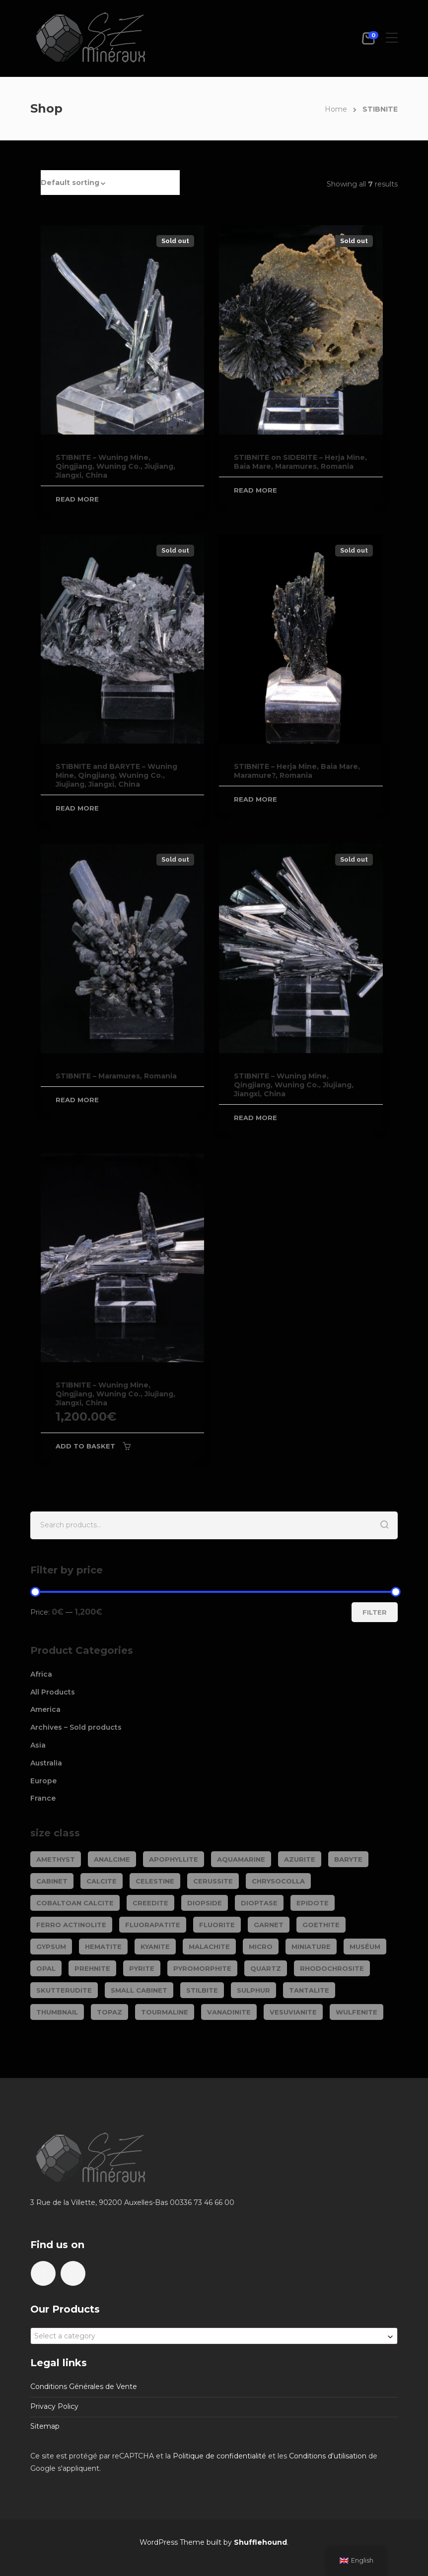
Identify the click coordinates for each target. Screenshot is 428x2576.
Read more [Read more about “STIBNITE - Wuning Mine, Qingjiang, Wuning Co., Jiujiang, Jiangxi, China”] (77, 499)
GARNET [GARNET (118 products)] (269, 1925)
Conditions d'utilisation (327, 2455)
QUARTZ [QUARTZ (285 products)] (265, 1968)
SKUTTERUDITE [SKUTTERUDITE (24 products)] (64, 1990)
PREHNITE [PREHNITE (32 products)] (92, 1968)
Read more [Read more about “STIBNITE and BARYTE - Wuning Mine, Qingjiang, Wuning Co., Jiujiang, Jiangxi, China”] (77, 808)
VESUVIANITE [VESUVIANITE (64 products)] (293, 2012)
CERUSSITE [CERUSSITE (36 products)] (213, 1881)
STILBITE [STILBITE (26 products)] (202, 1990)
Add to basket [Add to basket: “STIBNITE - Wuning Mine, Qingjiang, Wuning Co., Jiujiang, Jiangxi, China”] (85, 1446)
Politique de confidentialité (219, 2455)
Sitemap (45, 2426)
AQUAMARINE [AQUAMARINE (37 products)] (241, 1859)
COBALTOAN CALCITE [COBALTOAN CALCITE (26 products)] (75, 1903)
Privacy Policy (54, 2406)
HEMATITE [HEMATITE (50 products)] (103, 1946)
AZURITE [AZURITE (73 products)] (299, 1859)
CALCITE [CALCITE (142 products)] (101, 1881)
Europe (43, 1780)
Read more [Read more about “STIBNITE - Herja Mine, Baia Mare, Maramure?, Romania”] (255, 799)
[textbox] (214, 2336)
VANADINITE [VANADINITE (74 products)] (229, 2012)
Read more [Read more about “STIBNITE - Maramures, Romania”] (77, 1100)
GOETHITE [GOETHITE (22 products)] (321, 1925)
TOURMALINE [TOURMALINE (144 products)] (164, 2012)
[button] (110, 182)
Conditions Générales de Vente (83, 2386)
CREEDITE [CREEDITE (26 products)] (150, 1903)
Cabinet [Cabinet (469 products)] (52, 1881)
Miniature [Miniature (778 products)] (311, 1946)
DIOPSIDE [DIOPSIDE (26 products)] (204, 1903)
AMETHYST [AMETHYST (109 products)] (55, 1859)
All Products (52, 1692)
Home (336, 109)
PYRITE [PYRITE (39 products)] (141, 1968)
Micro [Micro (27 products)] (261, 1946)
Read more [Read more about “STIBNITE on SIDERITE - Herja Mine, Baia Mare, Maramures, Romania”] (255, 490)
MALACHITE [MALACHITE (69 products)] (209, 1946)
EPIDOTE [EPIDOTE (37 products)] (312, 1903)
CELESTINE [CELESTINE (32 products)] (155, 1881)
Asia (38, 1745)
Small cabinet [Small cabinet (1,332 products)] (139, 1990)
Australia (46, 1763)
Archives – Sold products (76, 1727)
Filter (374, 1612)
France (43, 1798)
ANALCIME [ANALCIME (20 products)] (112, 1859)
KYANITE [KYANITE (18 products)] (155, 1946)
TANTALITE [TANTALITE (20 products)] (309, 1990)
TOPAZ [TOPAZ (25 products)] (109, 2012)
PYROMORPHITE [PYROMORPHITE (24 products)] (202, 1968)
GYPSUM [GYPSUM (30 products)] (51, 1946)
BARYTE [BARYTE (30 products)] (348, 1859)
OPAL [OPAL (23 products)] (46, 1968)
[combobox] (214, 2335)
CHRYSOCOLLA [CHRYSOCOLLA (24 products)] (278, 1881)
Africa (41, 1674)
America (45, 1709)
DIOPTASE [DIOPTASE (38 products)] (259, 1903)
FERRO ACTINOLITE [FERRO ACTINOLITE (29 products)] (71, 1925)
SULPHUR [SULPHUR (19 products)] (253, 1990)
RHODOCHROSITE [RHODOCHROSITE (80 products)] (332, 1968)
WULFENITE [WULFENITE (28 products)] (356, 2012)
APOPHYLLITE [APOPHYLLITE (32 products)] (173, 1859)
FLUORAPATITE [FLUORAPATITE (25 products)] (152, 1925)
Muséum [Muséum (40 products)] (365, 1946)
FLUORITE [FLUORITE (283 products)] (217, 1925)
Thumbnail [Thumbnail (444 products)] (57, 2012)
